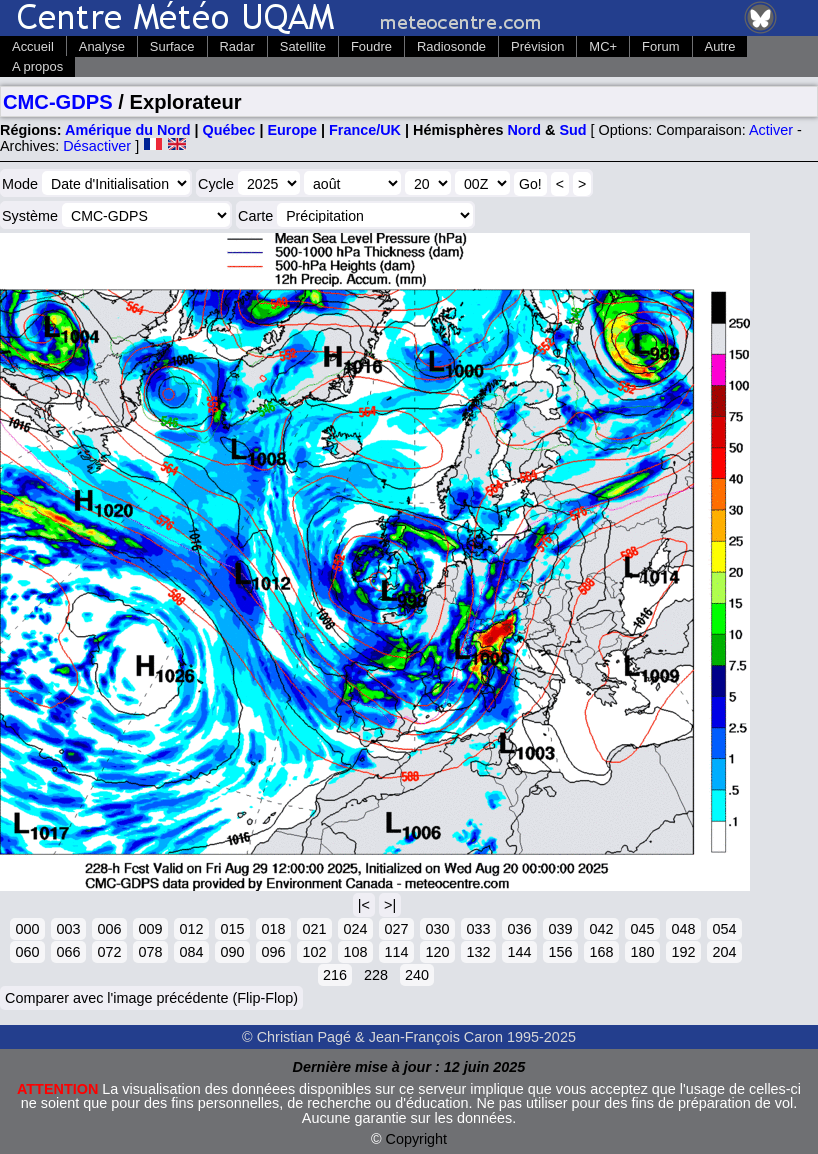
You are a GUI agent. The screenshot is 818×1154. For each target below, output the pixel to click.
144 (519, 952)
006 (109, 929)
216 (335, 975)
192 (683, 952)
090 (232, 952)
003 (68, 929)
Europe (292, 130)
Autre (720, 46)
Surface (172, 46)
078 (150, 952)
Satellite (303, 46)
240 (417, 975)
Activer (771, 130)
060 (27, 952)
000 (27, 929)
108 (355, 952)
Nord (524, 130)
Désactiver (97, 146)
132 (478, 952)
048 (683, 929)
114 (396, 952)
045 (642, 929)
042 (601, 929)
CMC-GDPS (58, 102)
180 (642, 952)
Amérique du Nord (128, 130)
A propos (37, 66)
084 (191, 952)
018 (273, 929)
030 (437, 929)
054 (724, 929)
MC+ (603, 46)
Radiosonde (451, 46)
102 (314, 952)
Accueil (33, 46)
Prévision (537, 46)
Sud (572, 130)
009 (150, 929)
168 (601, 952)
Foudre (371, 46)
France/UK (365, 130)
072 (109, 952)
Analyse (102, 46)
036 (519, 929)
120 (437, 952)
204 (724, 952)
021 (314, 929)
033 (478, 929)
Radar (237, 46)
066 (68, 952)
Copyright (417, 1139)
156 (560, 952)
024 (355, 929)
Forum (660, 46)
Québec (229, 130)
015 (232, 929)
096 (273, 952)
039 (560, 929)
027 (396, 929)
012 (191, 929)
